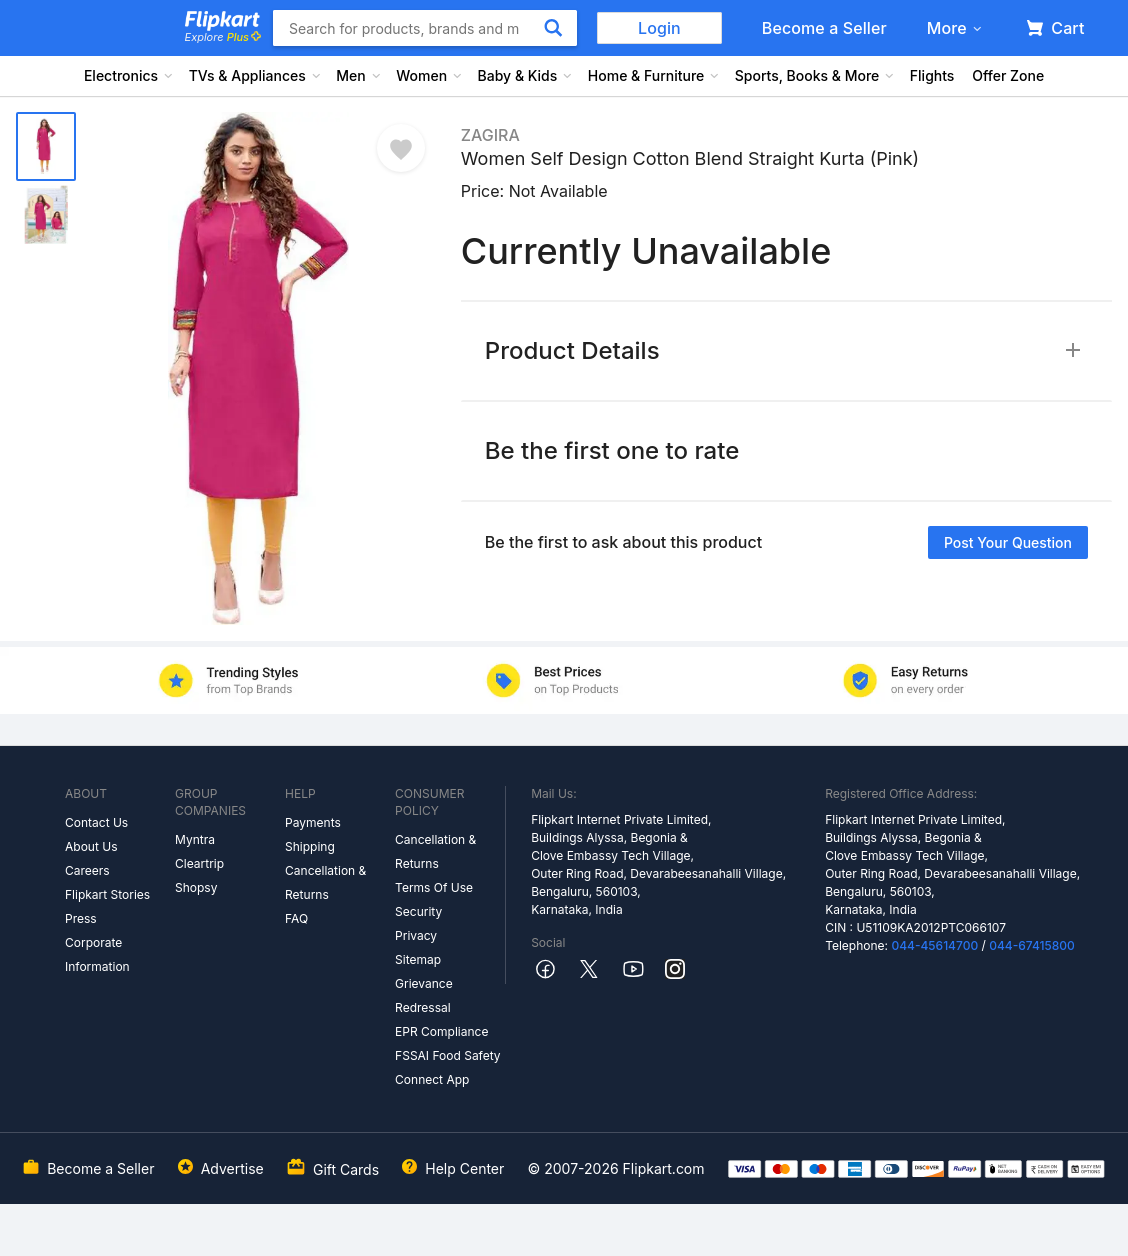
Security (418, 911)
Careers (87, 870)
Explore (223, 37)
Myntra (195, 839)
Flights (932, 75)
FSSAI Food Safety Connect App (448, 1067)
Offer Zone (1008, 75)
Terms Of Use (434, 887)
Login (659, 28)
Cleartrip (199, 863)
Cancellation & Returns (325, 882)
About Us (91, 846)
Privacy (416, 935)
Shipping (310, 846)
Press (81, 918)
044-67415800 (1032, 945)
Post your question (1008, 542)
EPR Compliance (441, 1031)
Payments (313, 822)
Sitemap (418, 959)
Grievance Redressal (424, 995)
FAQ (296, 918)
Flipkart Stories (107, 894)
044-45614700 (934, 945)
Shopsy (196, 887)
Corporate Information (97, 954)
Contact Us (96, 822)
